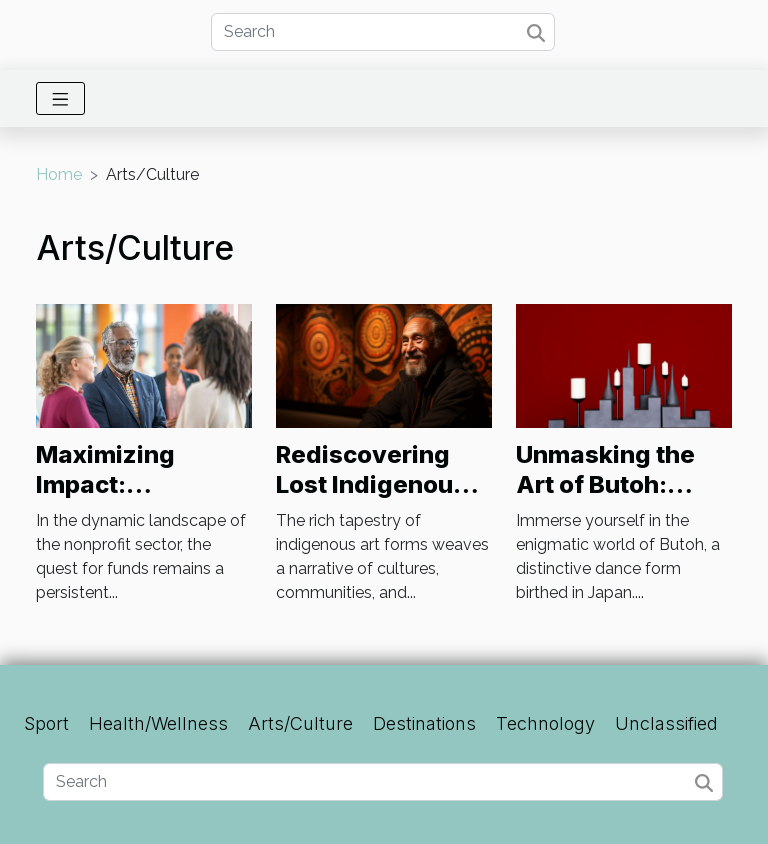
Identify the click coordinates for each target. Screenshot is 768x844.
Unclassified (666, 723)
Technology (545, 723)
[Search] (383, 32)
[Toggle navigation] (60, 98)
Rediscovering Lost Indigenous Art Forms (371, 485)
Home (59, 174)
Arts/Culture (300, 723)
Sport (46, 723)
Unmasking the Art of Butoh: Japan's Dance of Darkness (620, 500)
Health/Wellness (158, 723)
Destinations (424, 723)
